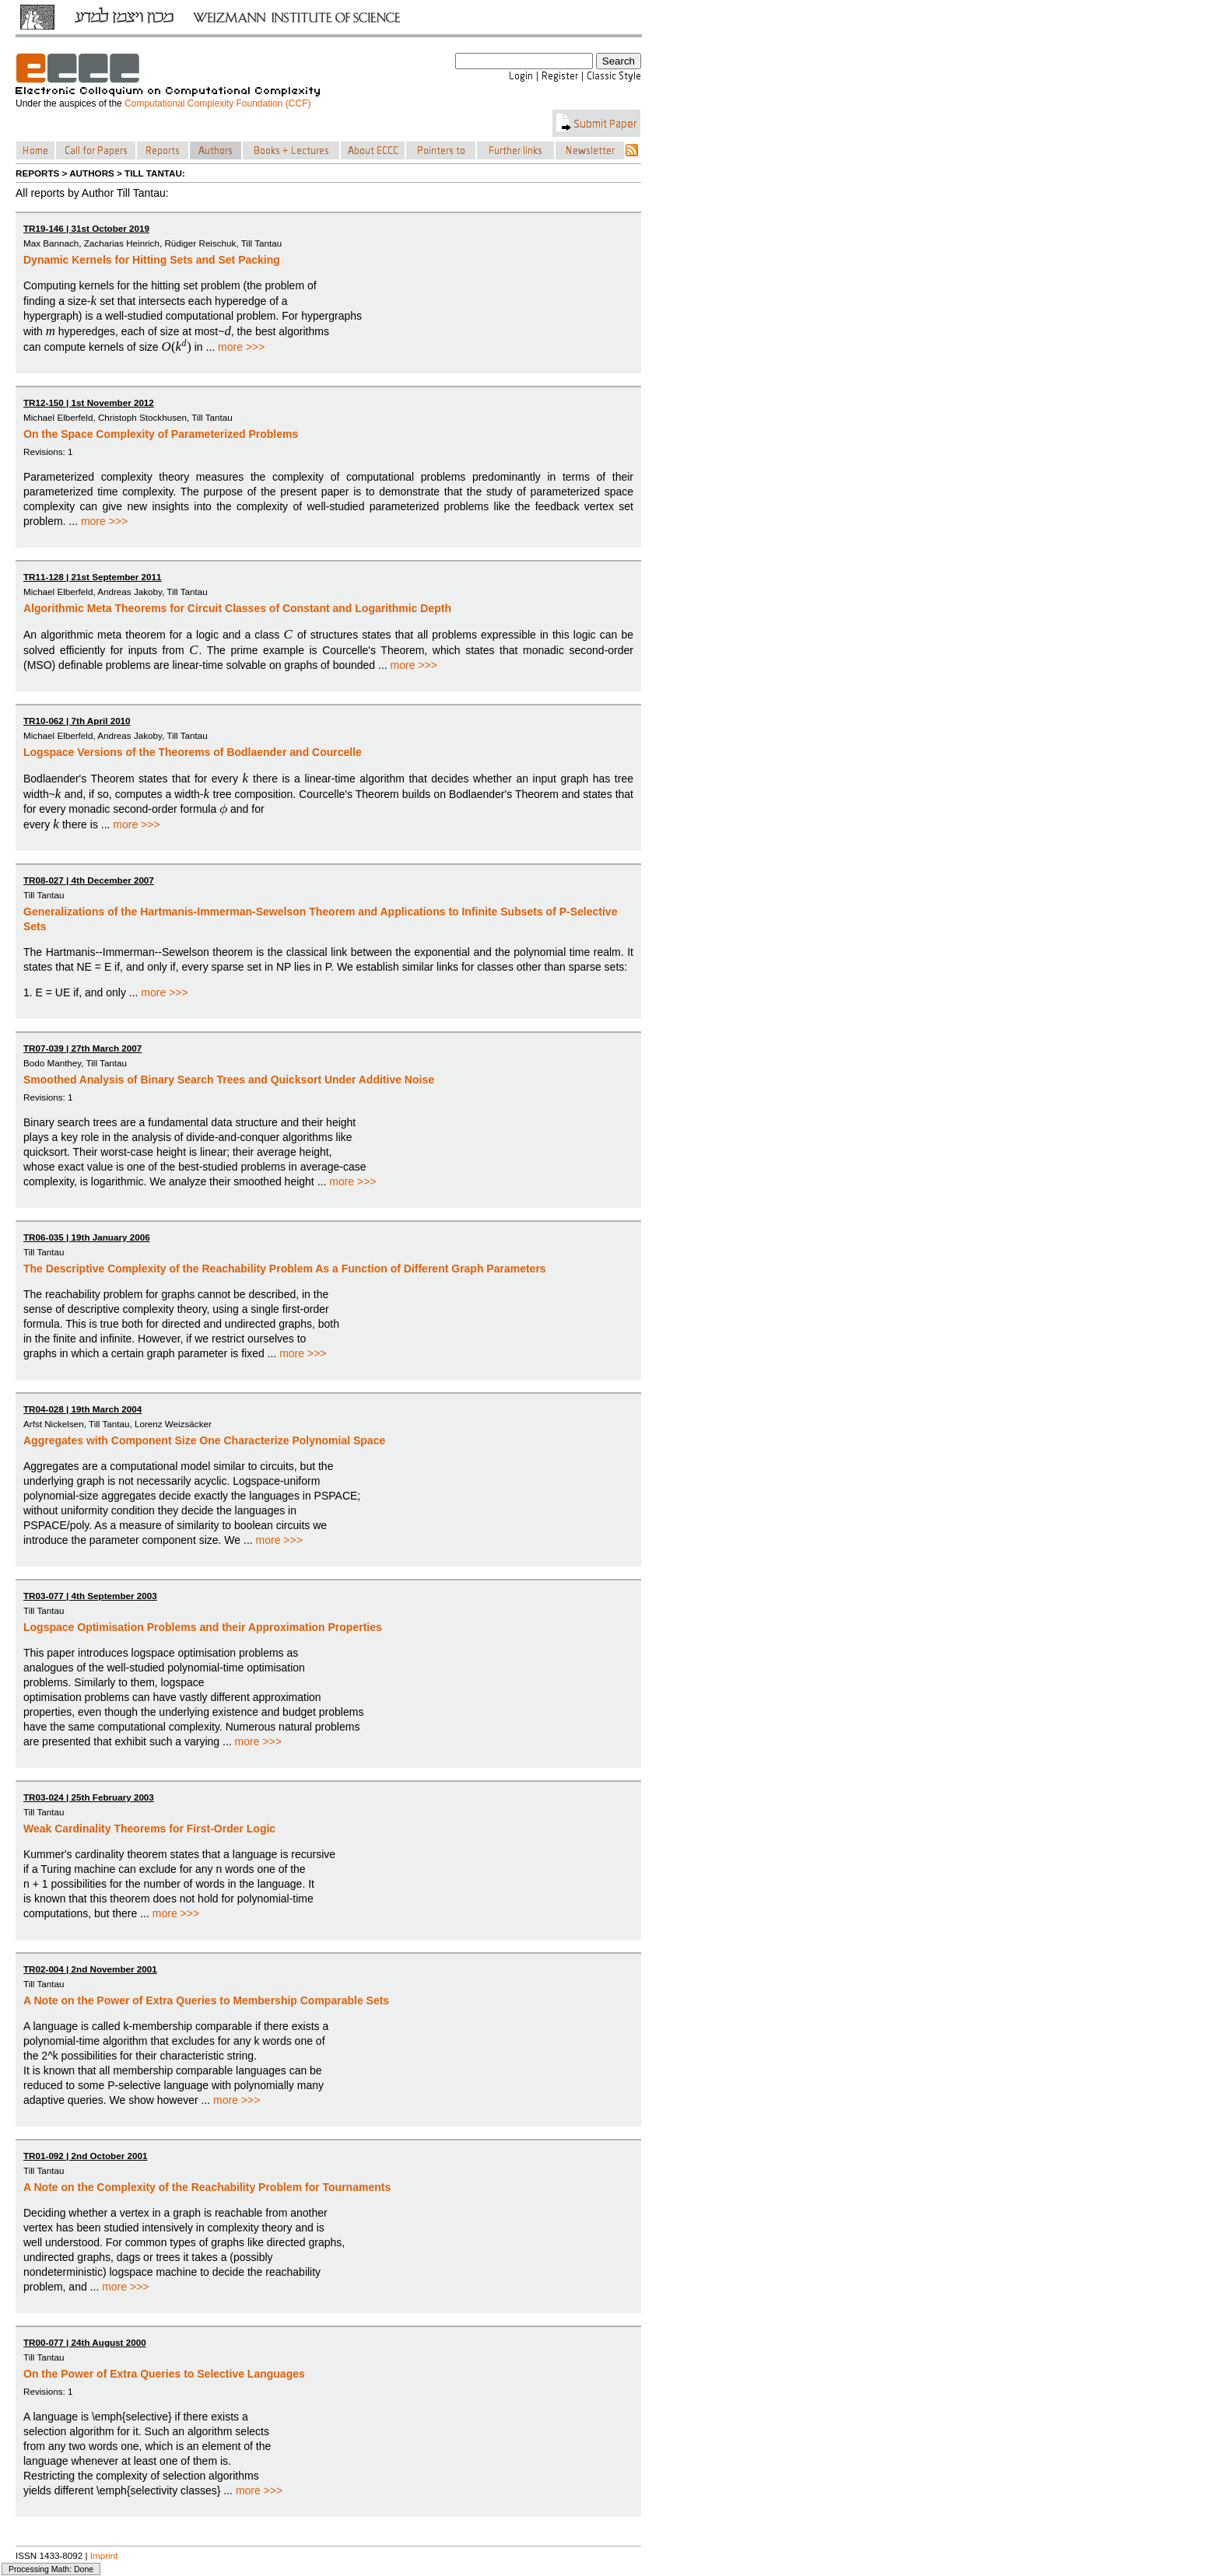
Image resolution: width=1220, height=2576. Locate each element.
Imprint (104, 2555)
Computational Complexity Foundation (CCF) (217, 103)
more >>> (241, 347)
